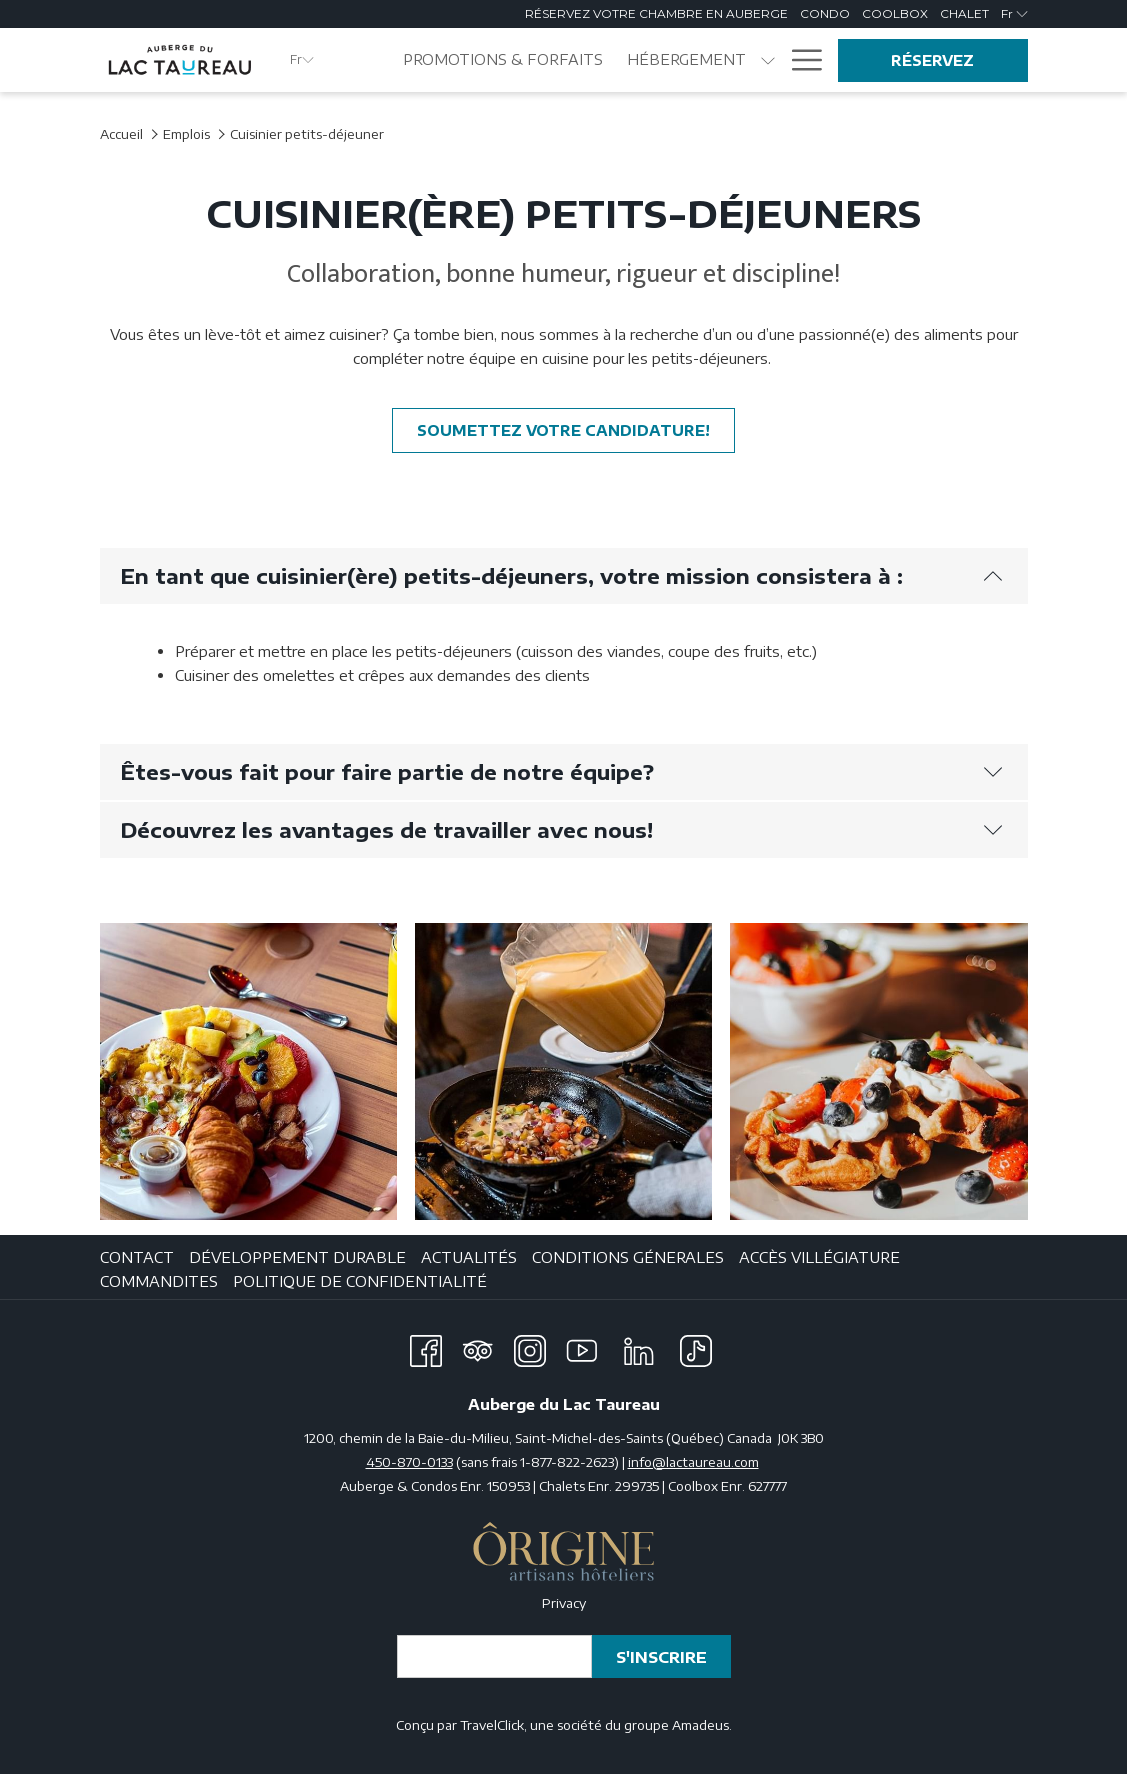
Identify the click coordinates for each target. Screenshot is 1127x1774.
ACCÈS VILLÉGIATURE (819, 1257)
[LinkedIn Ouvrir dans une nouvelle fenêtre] (639, 1347)
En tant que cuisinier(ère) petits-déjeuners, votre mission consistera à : (561, 575)
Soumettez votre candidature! (576, 430)
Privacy (564, 1603)
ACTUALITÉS (469, 1257)
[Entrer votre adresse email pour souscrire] (494, 1656)
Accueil (121, 134)
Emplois (186, 134)
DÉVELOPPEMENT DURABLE (297, 1257)
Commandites (159, 1281)
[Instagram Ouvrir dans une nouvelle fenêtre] (530, 1347)
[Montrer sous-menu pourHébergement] (768, 60)
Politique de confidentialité (360, 1281)
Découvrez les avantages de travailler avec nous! (561, 829)
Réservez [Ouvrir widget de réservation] (932, 60)
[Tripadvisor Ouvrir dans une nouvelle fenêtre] (478, 1347)
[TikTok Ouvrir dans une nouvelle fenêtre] (696, 1347)
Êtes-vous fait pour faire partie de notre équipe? (561, 771)
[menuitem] (503, 60)
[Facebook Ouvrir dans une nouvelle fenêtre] (426, 1347)
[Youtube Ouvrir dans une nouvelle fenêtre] (582, 1347)
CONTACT (137, 1257)
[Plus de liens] (799, 60)
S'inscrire (661, 1657)
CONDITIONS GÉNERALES (628, 1257)
